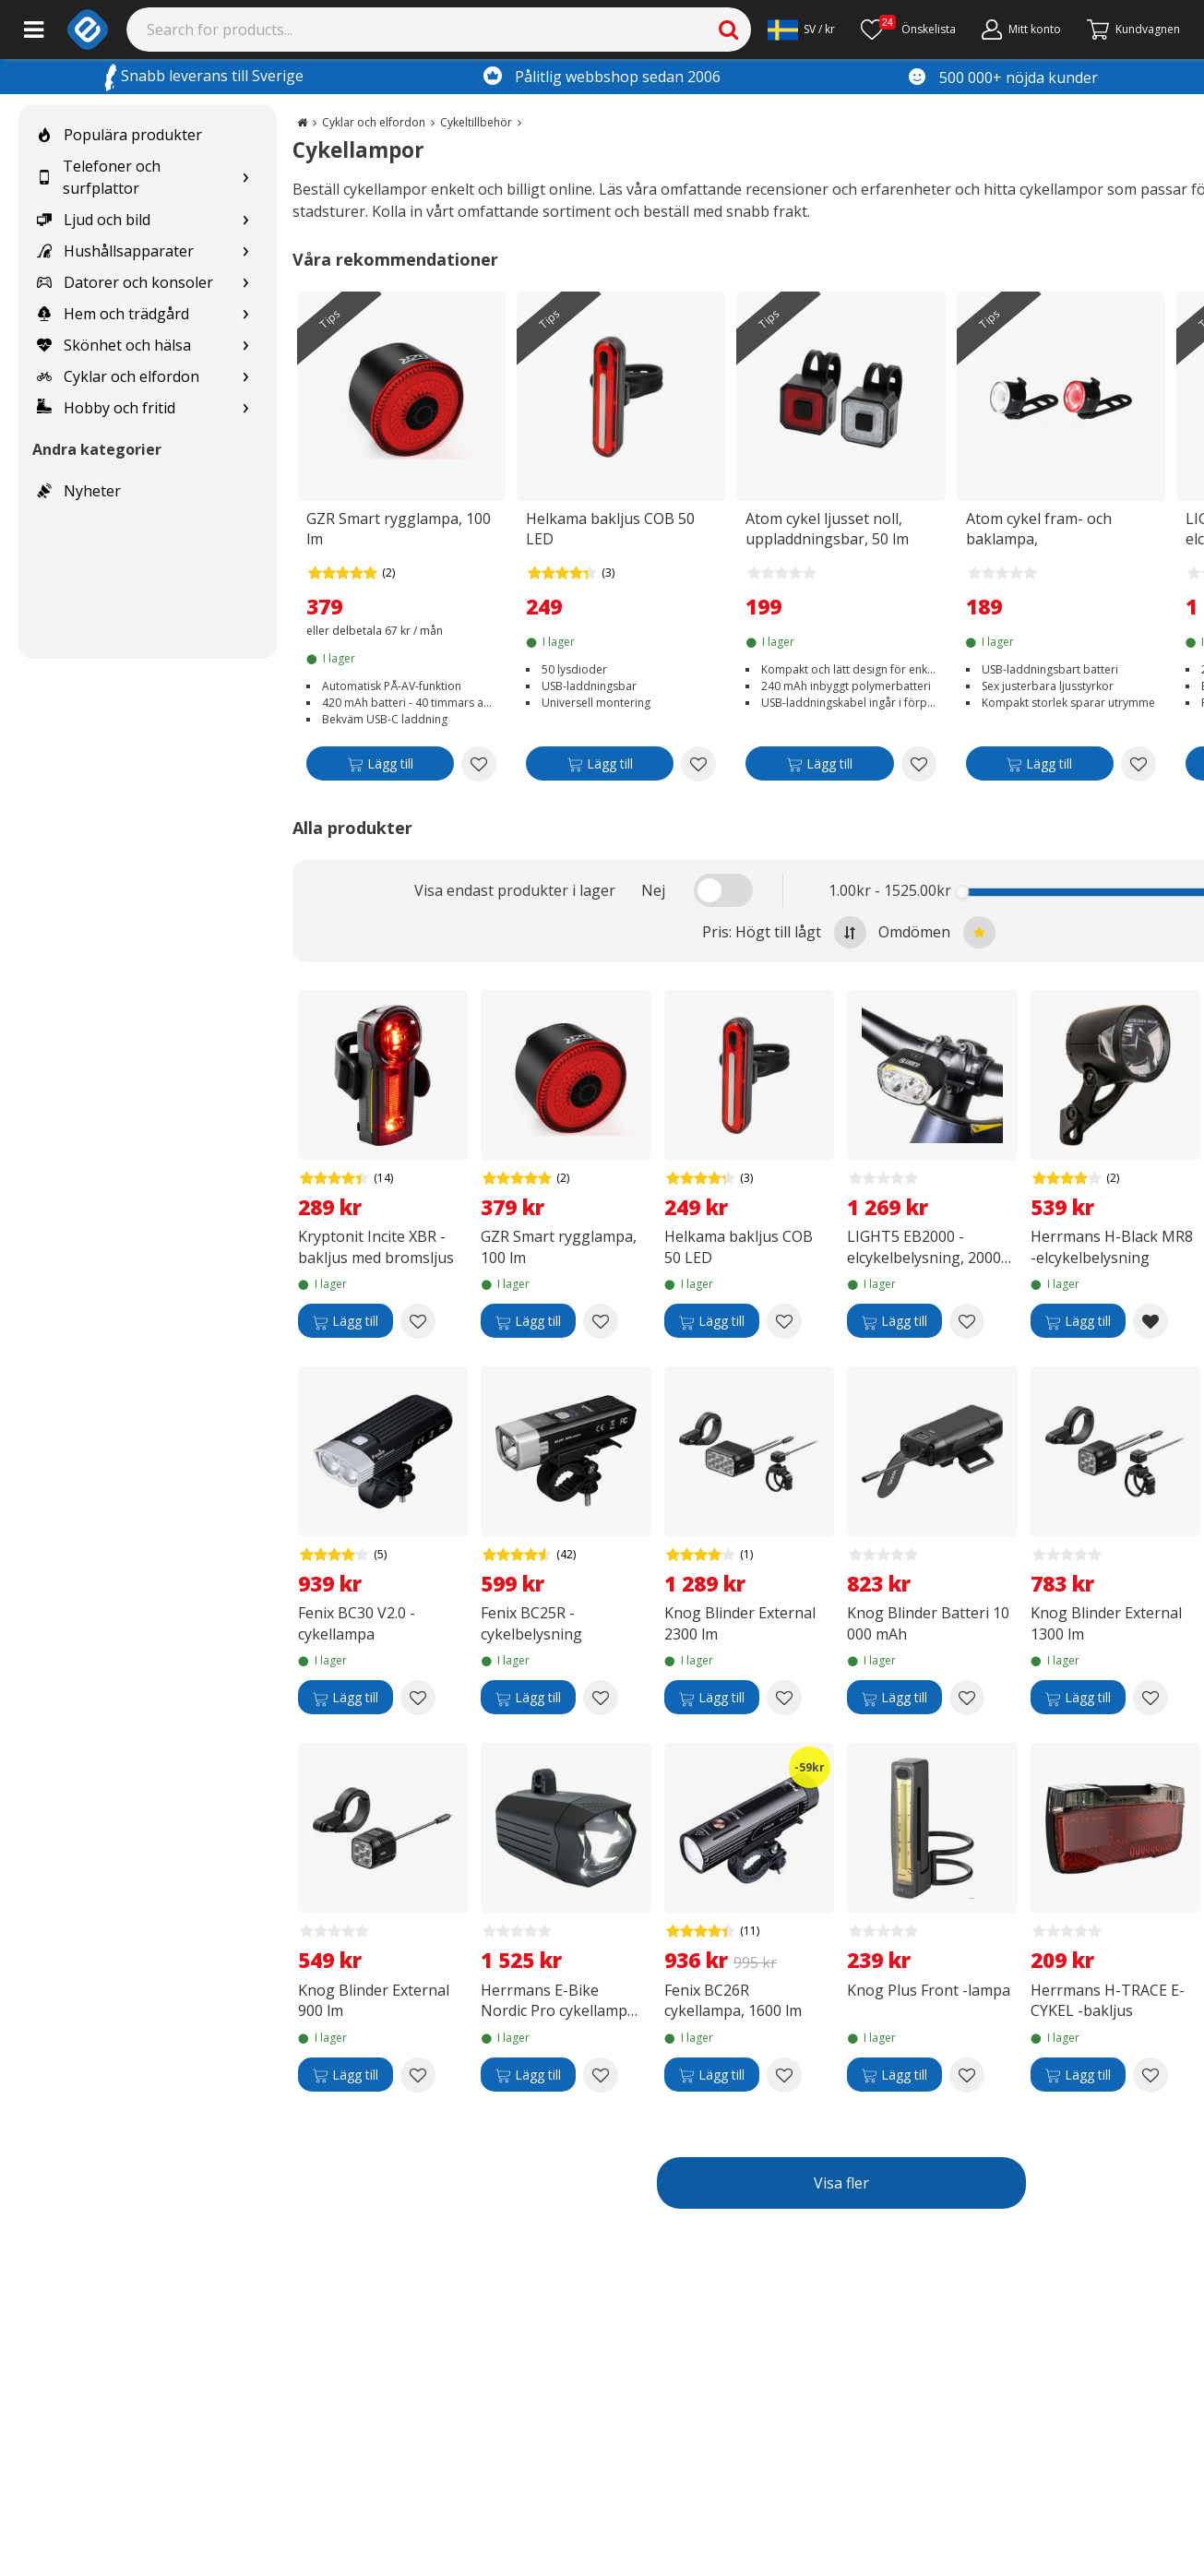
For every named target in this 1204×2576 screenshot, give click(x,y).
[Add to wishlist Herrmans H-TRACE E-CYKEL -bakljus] (1150, 2075)
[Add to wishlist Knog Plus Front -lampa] (966, 2075)
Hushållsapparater (115, 251)
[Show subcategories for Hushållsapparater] (245, 251)
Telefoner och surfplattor (99, 177)
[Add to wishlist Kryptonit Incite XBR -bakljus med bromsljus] (417, 1321)
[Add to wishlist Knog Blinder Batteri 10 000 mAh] (966, 1697)
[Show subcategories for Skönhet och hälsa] (245, 345)
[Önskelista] (908, 29)
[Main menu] (34, 29)
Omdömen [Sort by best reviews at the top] (936, 932)
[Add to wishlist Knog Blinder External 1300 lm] (1150, 1697)
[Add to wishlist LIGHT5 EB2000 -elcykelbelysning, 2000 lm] (966, 1321)
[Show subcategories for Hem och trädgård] (245, 314)
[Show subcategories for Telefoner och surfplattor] (245, 177)
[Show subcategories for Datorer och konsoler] (245, 282)
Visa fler (841, 2183)
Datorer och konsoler (125, 282)
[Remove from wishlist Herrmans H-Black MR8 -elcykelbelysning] (1150, 1321)
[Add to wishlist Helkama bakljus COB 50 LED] (698, 763)
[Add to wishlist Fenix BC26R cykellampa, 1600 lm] (784, 2075)
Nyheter (79, 491)
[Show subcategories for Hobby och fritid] (245, 408)
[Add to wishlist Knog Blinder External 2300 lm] (784, 1697)
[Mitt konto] (1021, 29)
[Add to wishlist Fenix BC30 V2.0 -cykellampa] (417, 1697)
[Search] (439, 29)
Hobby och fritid (106, 408)
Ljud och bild (93, 220)
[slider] (963, 892)
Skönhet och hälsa (114, 345)
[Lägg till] (380, 767)
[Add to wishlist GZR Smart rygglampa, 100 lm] (478, 763)
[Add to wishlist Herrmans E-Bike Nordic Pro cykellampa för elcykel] (600, 2075)
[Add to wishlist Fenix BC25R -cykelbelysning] (600, 1697)
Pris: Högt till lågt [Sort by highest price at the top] (784, 932)
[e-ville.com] (87, 29)
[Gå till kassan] (1133, 29)
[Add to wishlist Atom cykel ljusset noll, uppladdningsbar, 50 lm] (918, 763)
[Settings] (801, 29)
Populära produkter (119, 135)
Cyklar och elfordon (118, 376)
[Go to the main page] (302, 122)
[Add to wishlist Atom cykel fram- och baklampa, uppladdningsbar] (1138, 763)
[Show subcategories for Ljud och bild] (245, 220)
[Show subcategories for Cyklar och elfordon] (245, 377)
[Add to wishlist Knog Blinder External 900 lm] (417, 2075)
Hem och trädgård (113, 314)
